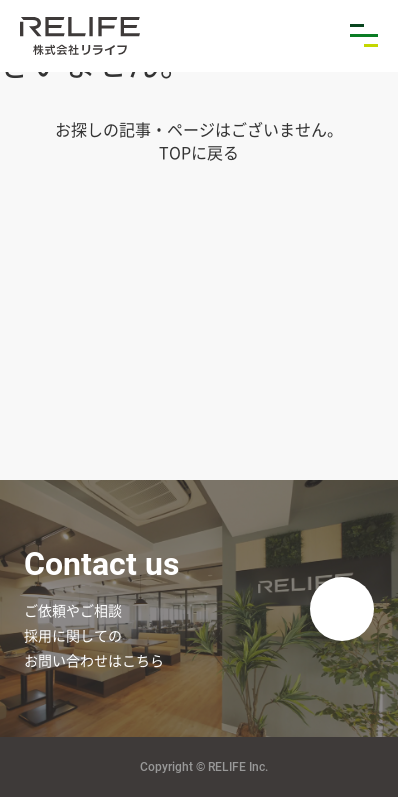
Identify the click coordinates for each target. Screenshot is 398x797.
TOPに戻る (199, 152)
